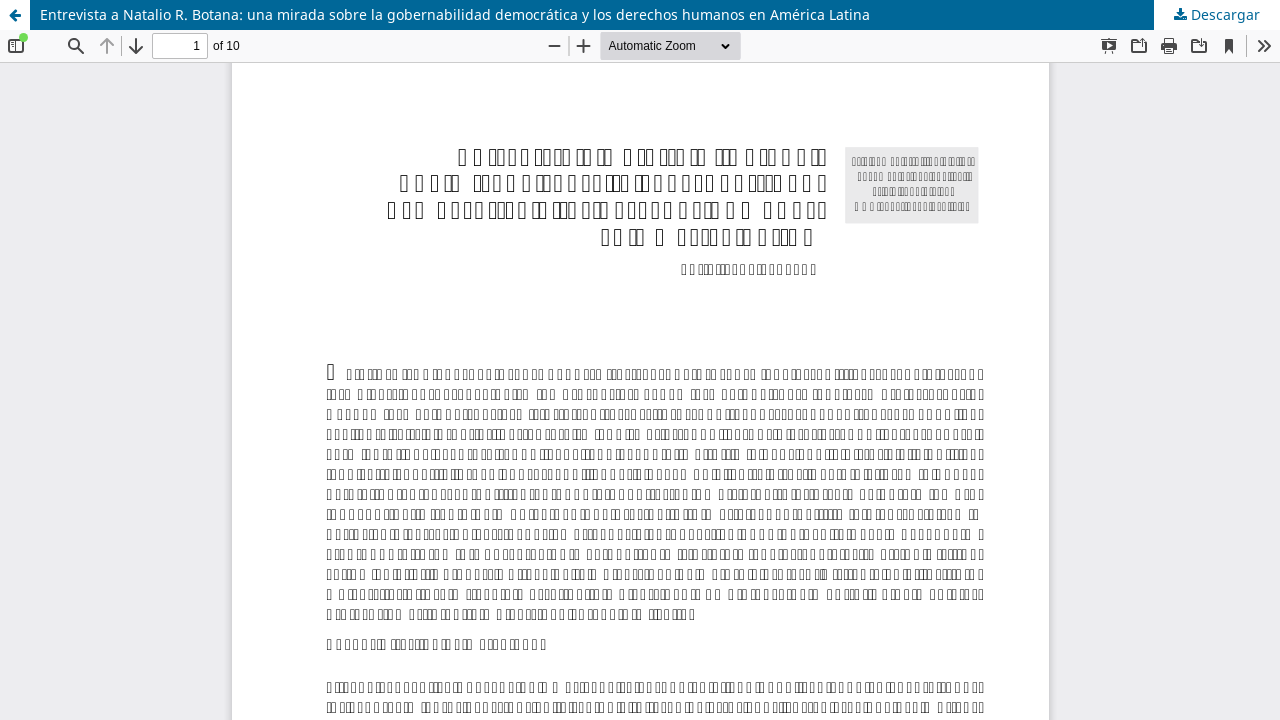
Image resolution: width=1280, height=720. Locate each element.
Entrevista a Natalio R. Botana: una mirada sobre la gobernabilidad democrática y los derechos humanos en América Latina (455, 14)
